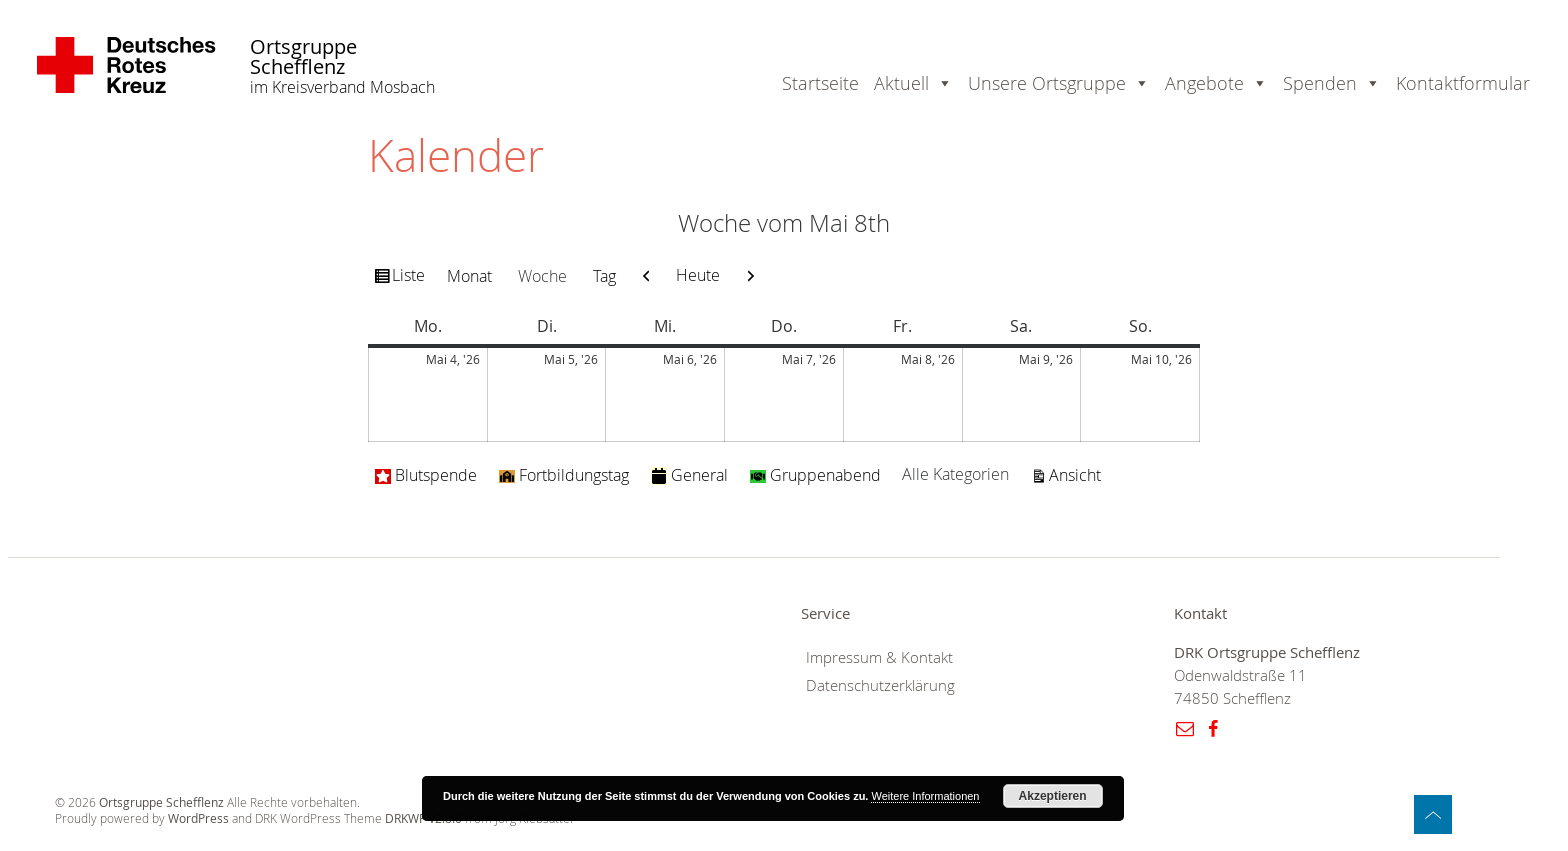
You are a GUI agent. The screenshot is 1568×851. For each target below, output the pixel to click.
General (689, 475)
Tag (604, 276)
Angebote (1204, 83)
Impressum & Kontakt (879, 657)
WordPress (198, 818)
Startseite (820, 83)
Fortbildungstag (564, 475)
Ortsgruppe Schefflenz (303, 57)
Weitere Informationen (925, 796)
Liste (411, 278)
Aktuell (901, 83)
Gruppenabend (815, 475)
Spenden (1320, 83)
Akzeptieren (1053, 796)
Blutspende (426, 475)
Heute (698, 275)
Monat (469, 276)
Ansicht (1078, 474)
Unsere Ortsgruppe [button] (1047, 83)
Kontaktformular (1463, 83)
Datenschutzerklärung (880, 685)
